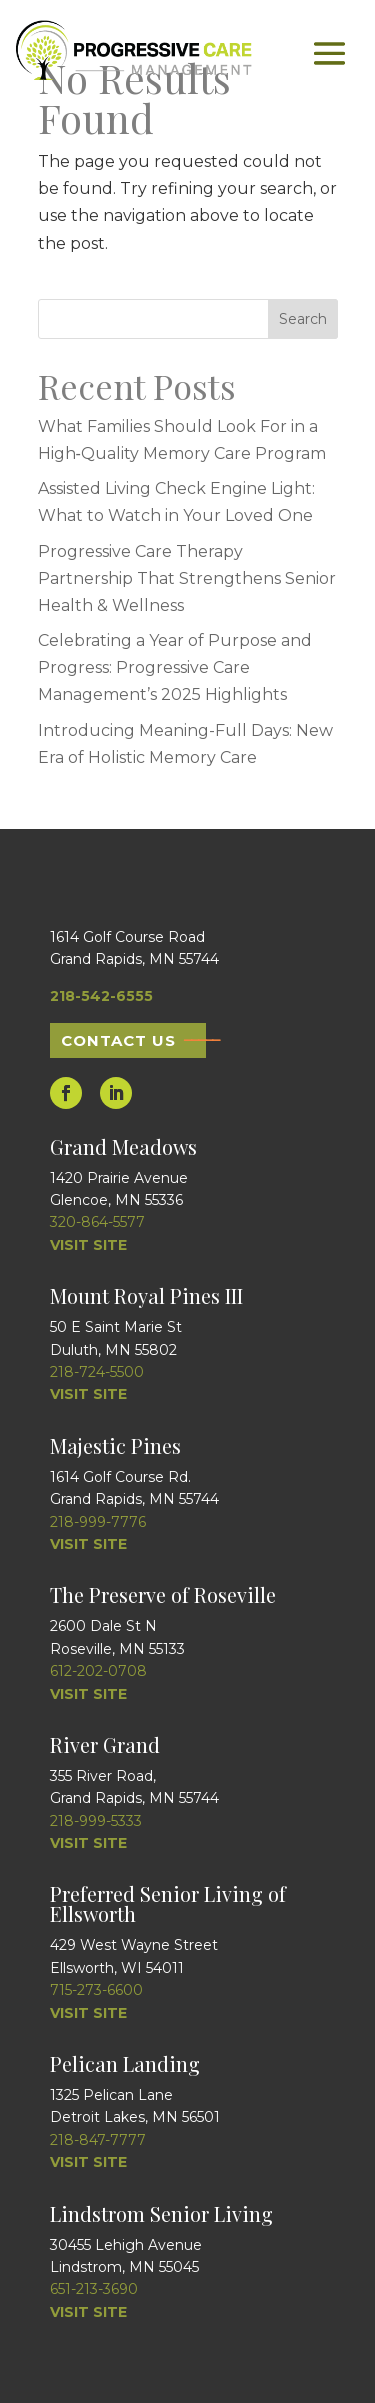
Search (303, 319)
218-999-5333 (96, 1821)
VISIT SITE (88, 1245)
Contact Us (118, 1040)
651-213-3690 (94, 2289)
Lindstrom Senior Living (161, 2213)
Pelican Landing (125, 2063)
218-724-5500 (97, 1372)
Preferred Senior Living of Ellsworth (168, 1903)
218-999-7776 (98, 1522)
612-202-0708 (98, 1671)
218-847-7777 (98, 2140)
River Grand (105, 1744)
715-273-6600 (96, 1990)
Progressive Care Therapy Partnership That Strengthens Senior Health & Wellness (187, 578)
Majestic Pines (115, 1445)
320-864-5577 (97, 1222)
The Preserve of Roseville (163, 1594)
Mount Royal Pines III (146, 1295)
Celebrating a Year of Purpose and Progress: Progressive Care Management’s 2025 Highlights (175, 667)
